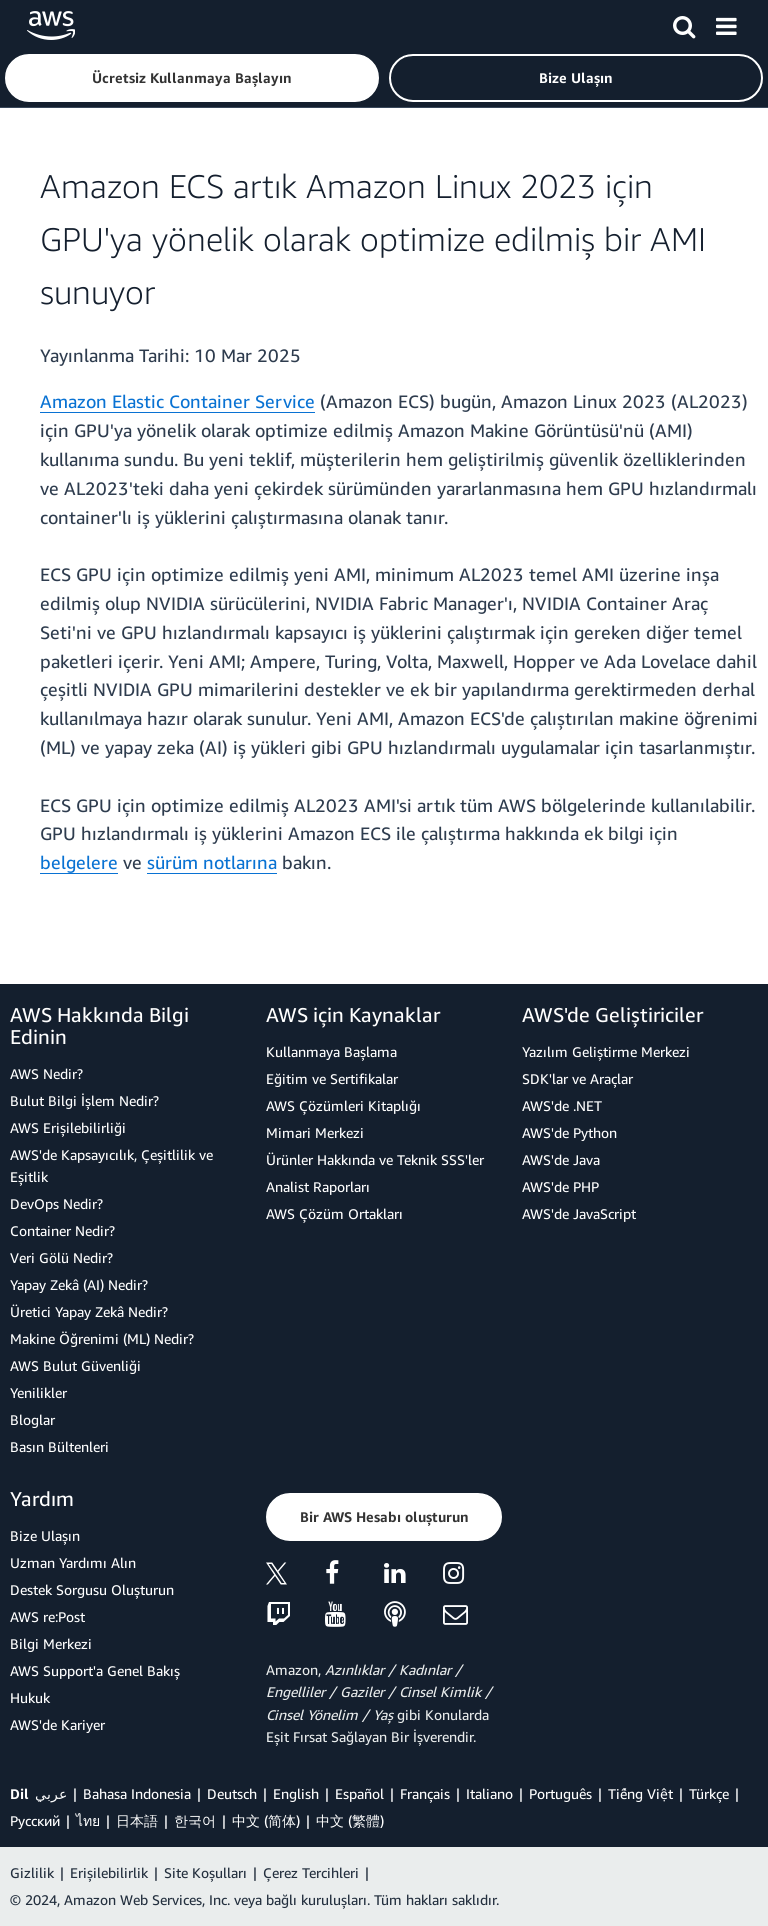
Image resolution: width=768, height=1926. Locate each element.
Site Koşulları (205, 1872)
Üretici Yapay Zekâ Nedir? (89, 1311)
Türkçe (709, 1793)
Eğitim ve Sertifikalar (332, 1078)
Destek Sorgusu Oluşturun (92, 1589)
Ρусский (35, 1820)
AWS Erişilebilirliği (68, 1127)
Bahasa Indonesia (137, 1793)
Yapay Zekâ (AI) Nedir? (79, 1284)
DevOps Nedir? (56, 1203)
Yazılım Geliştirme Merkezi (606, 1051)
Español (359, 1793)
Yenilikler (38, 1392)
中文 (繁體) (350, 1820)
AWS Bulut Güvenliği (75, 1365)
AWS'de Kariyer (57, 1724)
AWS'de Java (561, 1159)
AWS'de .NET (562, 1105)
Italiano (489, 1793)
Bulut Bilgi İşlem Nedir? (84, 1100)
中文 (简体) (266, 1820)
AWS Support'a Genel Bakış (95, 1670)
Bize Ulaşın (45, 1535)
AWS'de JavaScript (579, 1213)
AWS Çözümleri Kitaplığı (343, 1105)
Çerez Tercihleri (311, 1872)
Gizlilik (32, 1872)
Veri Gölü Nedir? (61, 1257)
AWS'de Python (569, 1132)
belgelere (79, 862)
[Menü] (726, 23)
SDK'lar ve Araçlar (577, 1078)
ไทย (88, 1820)
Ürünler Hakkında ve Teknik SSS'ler (375, 1159)
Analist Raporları (318, 1186)
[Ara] (684, 23)
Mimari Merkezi (315, 1132)
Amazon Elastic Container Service (177, 401)
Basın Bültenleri (59, 1446)
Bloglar (32, 1419)
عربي (51, 1793)
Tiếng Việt (640, 1793)
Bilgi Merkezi (51, 1643)
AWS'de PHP (560, 1186)
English (296, 1793)
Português (560, 1793)
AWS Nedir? (46, 1073)
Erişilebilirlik (109, 1872)
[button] (192, 78)
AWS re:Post (47, 1616)
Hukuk (30, 1697)
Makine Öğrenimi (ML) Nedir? (102, 1338)
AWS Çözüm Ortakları (334, 1213)
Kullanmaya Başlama (331, 1051)
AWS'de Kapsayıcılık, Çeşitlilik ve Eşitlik (111, 1165)
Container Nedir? (62, 1230)
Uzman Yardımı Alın (73, 1562)
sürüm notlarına (212, 862)
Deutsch (232, 1793)
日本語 (137, 1820)
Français (425, 1793)
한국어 (195, 1820)
